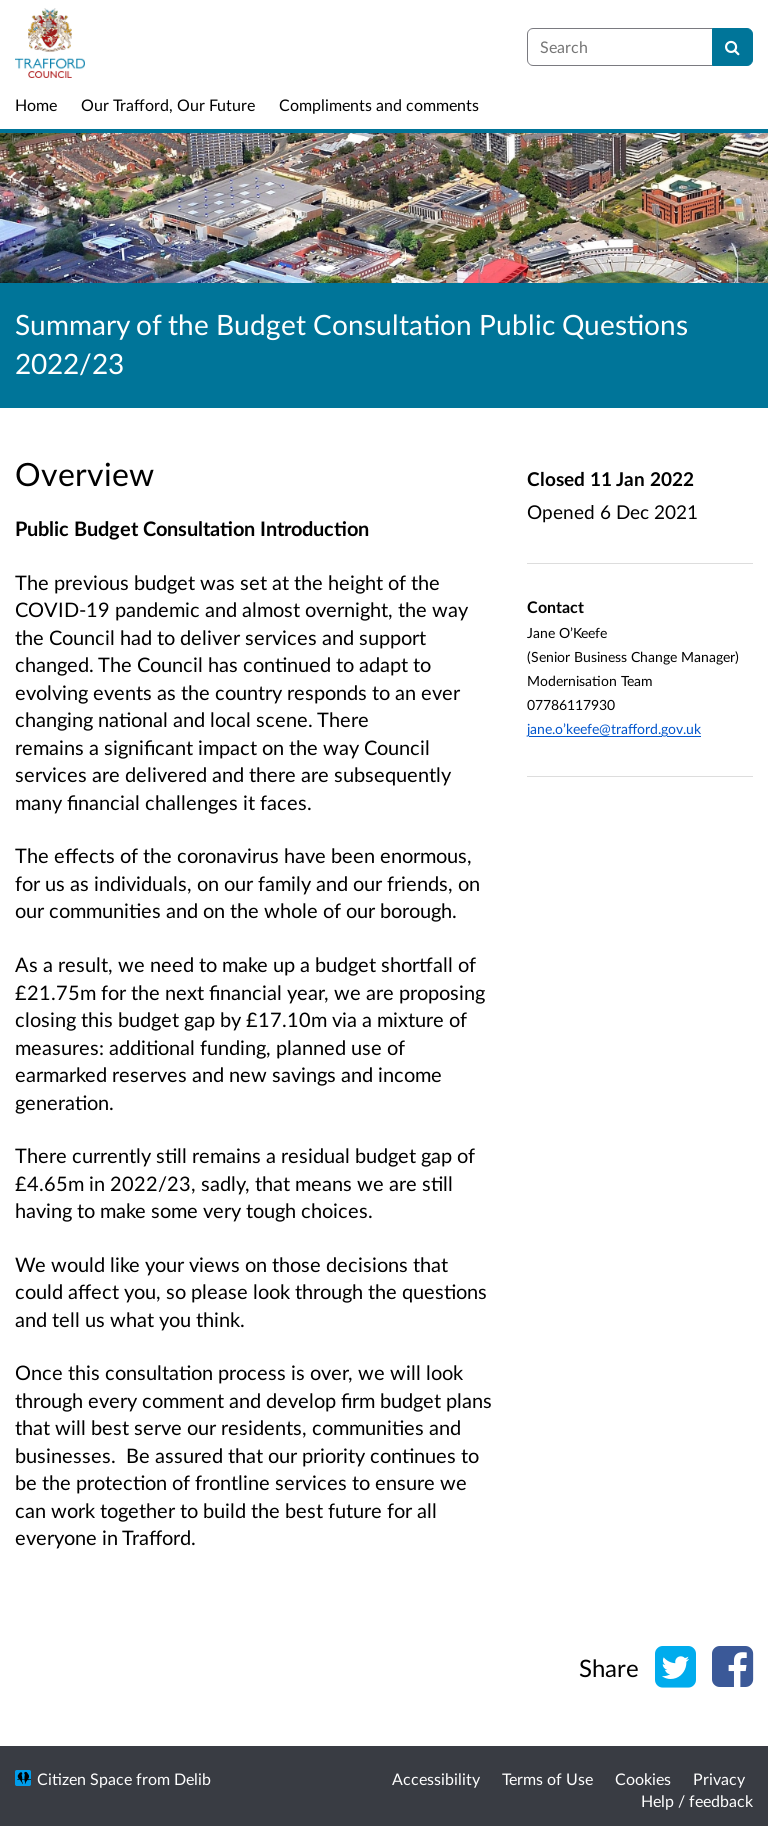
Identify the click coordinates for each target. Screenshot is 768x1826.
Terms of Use (547, 1778)
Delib (192, 1778)
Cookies (643, 1778)
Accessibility (436, 1778)
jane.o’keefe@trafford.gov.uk (614, 728)
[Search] (732, 47)
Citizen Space (84, 1778)
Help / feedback (697, 1800)
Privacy (719, 1778)
